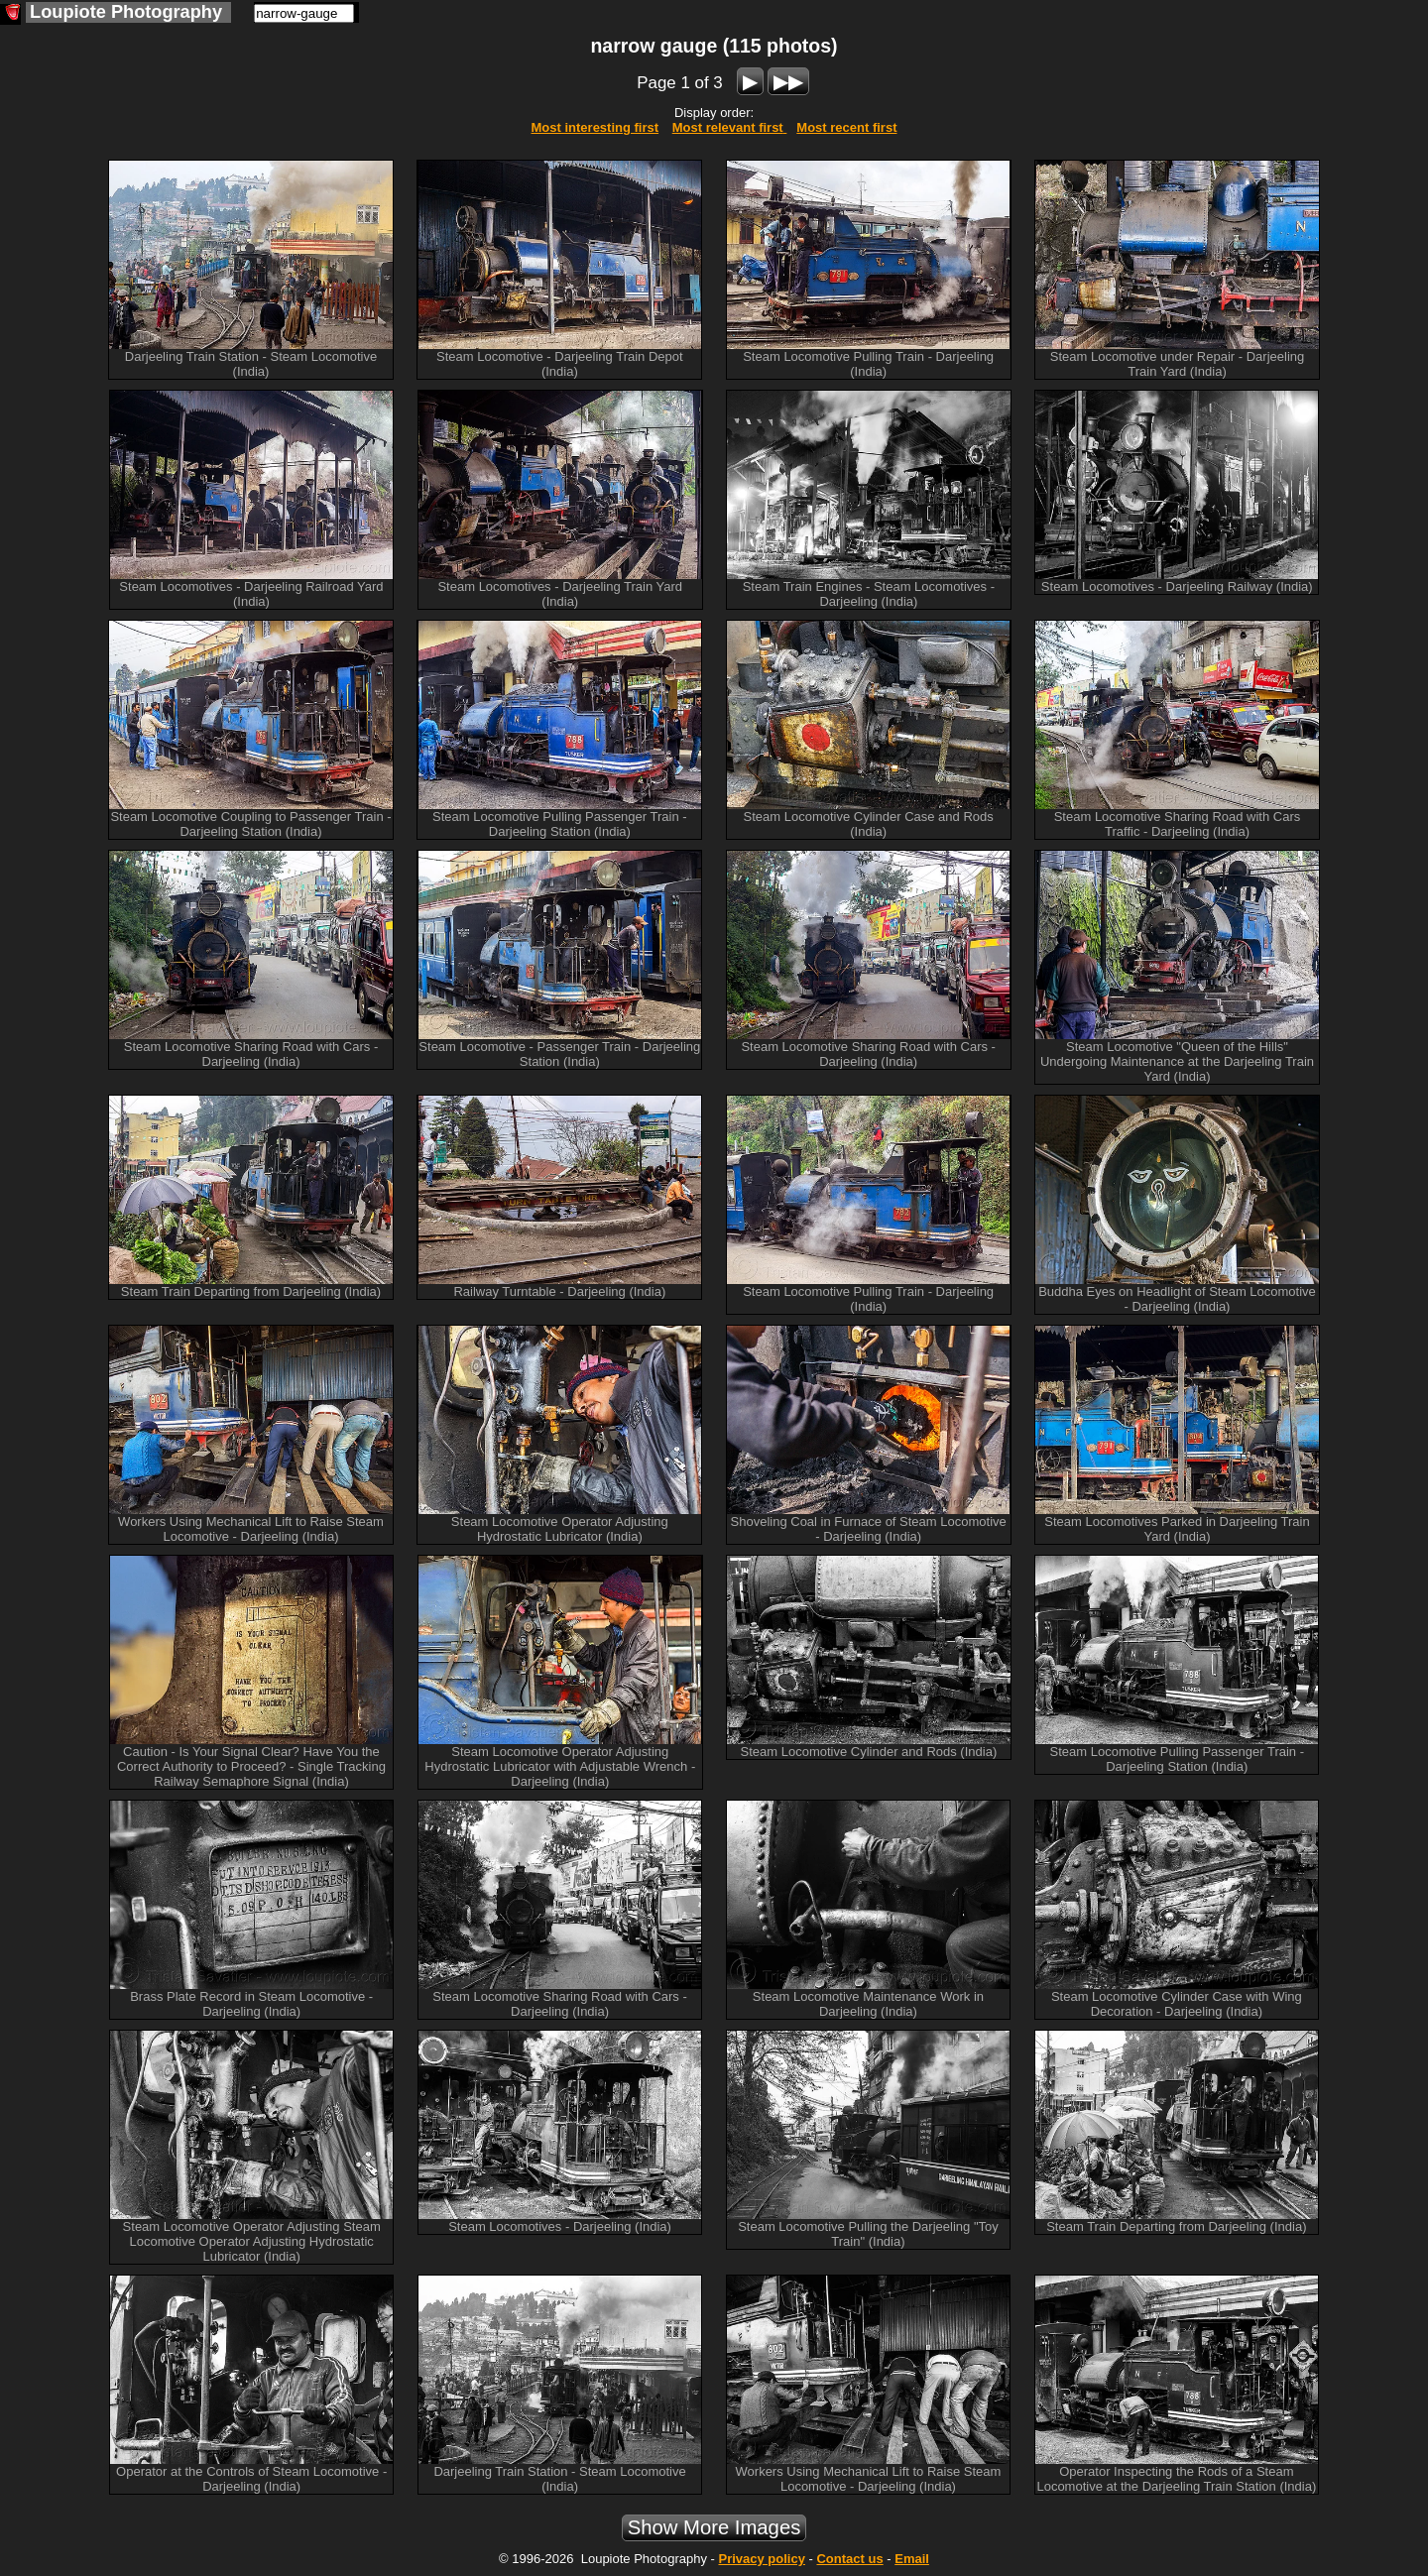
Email (911, 2558)
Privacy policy (761, 2558)
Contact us (849, 2558)
